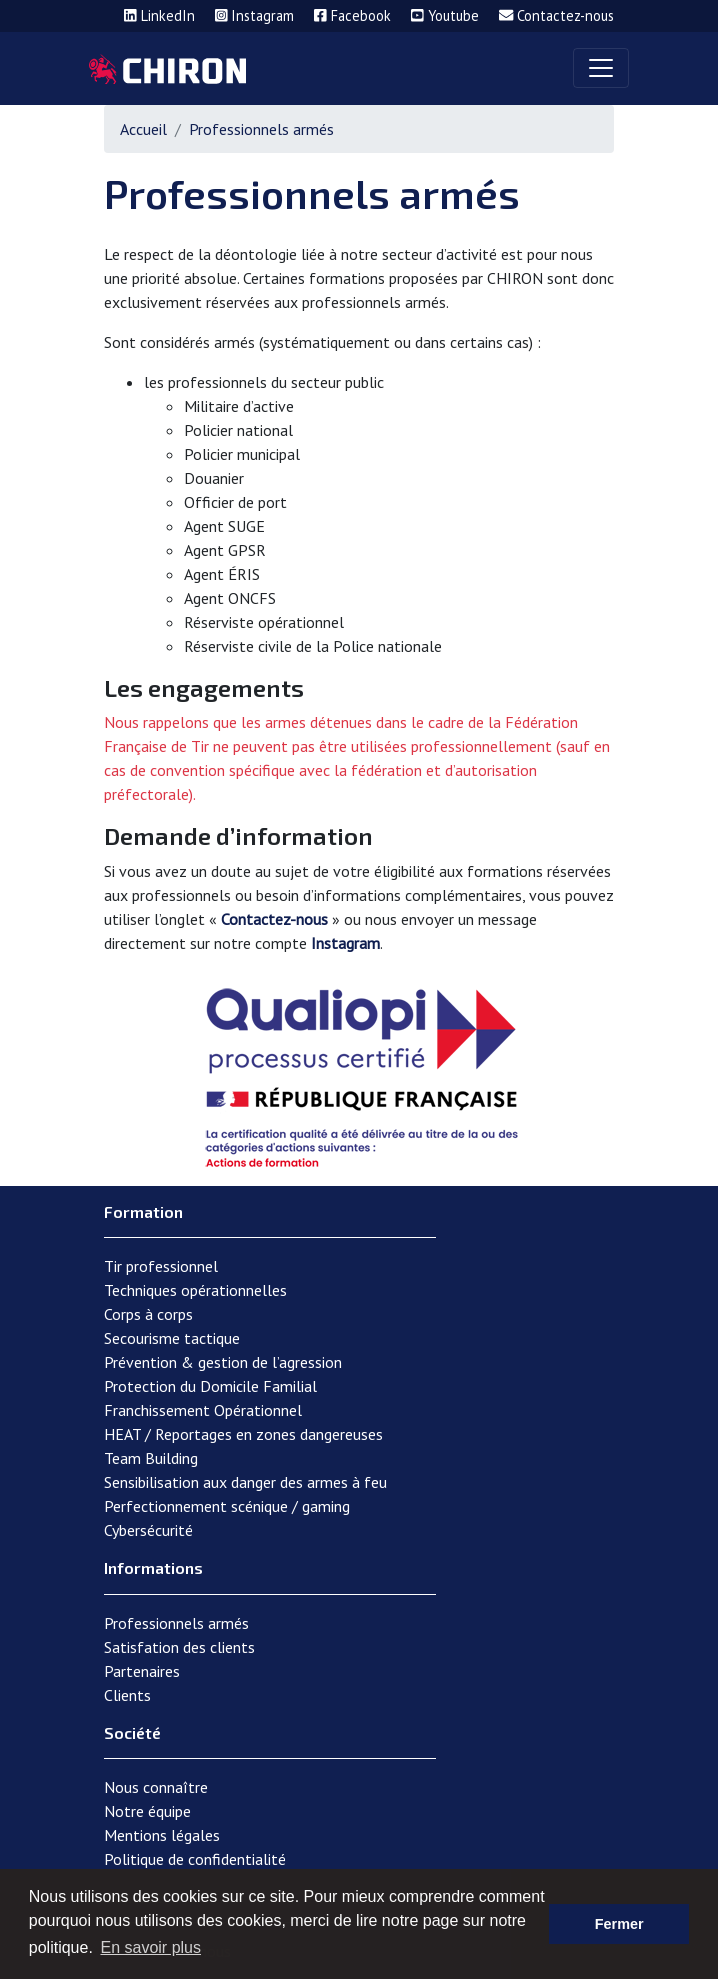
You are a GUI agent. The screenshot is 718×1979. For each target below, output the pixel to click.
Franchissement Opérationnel (203, 1410)
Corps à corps (148, 1314)
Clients (127, 1695)
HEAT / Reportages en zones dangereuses (243, 1434)
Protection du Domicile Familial (210, 1386)
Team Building (151, 1458)
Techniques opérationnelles (195, 1290)
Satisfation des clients (179, 1647)
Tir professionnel (161, 1266)
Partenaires (142, 1671)
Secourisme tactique (172, 1338)
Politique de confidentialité (195, 1859)
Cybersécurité (148, 1530)
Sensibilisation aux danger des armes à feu (245, 1482)
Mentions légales (162, 1835)
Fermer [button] (619, 1924)
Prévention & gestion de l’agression (223, 1362)
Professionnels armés (176, 1623)
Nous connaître (156, 1787)
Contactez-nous (274, 919)
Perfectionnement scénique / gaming (227, 1506)
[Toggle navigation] (601, 68)
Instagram (345, 943)
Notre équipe (147, 1811)
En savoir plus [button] (150, 1947)
